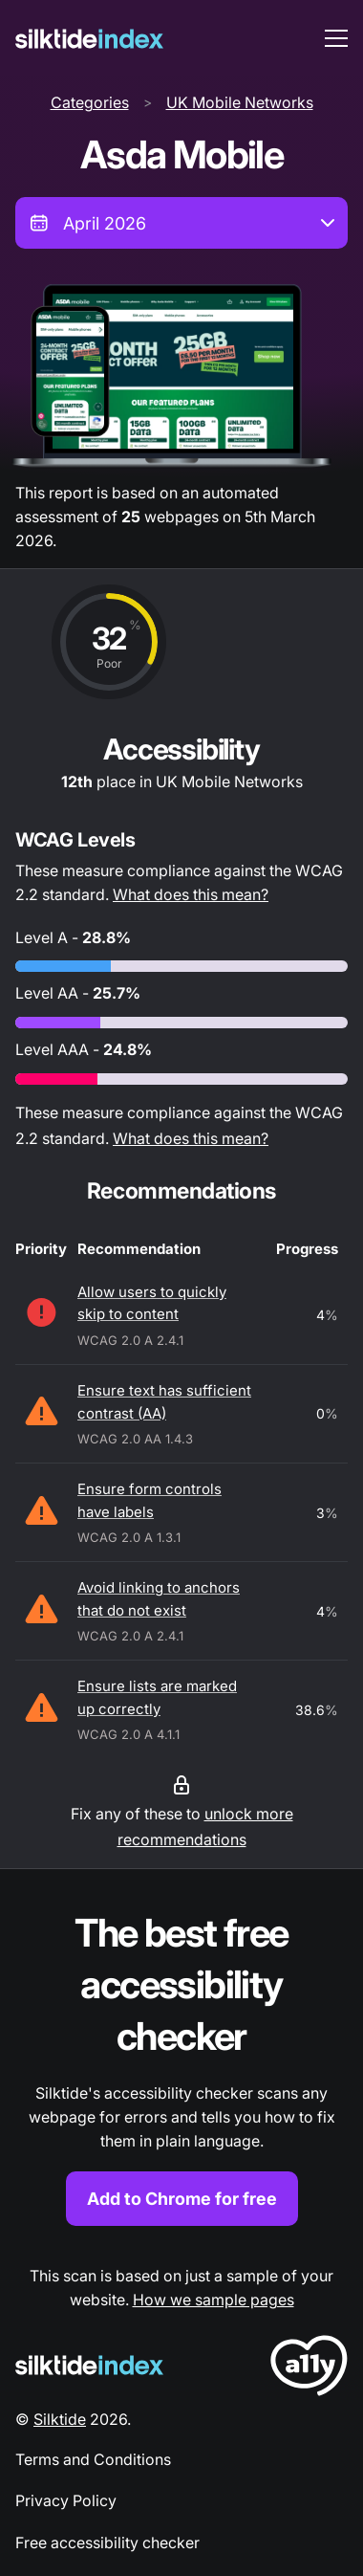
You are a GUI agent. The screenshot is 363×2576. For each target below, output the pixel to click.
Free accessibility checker (107, 2542)
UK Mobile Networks (239, 102)
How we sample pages (213, 2299)
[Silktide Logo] (89, 2365)
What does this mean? (190, 894)
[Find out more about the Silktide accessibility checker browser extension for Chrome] (181, 2066)
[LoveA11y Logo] (309, 2369)
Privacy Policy (66, 2500)
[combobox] (181, 223)
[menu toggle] (336, 38)
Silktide (59, 2419)
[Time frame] (181, 223)
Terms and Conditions (93, 2459)
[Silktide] (89, 39)
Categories (90, 102)
